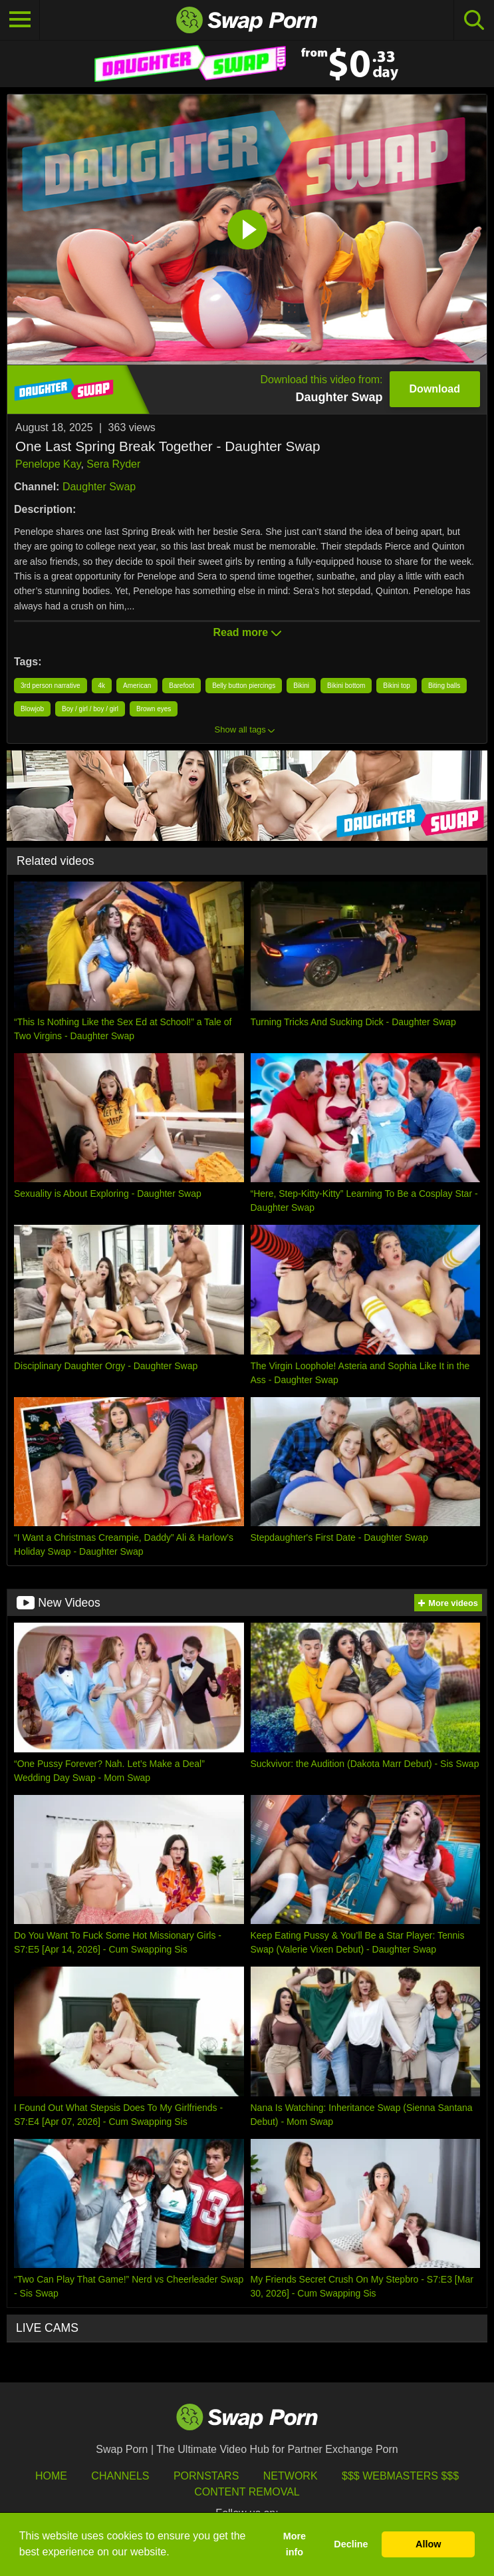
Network (290, 2476)
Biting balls (444, 685)
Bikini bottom (346, 685)
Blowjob (32, 709)
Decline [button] (351, 2544)
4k (102, 685)
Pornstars (206, 2476)
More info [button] (294, 2544)
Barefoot (181, 685)
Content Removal (247, 2491)
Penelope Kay (47, 464)
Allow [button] (428, 2544)
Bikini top (396, 685)
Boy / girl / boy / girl (90, 709)
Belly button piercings (243, 685)
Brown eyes (153, 709)
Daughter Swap (99, 486)
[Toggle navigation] (20, 20)
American (137, 685)
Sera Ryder (113, 464)
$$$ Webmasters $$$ (400, 2476)
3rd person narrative (50, 685)
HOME (51, 2476)
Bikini (301, 685)
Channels (120, 2476)
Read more (247, 632)
